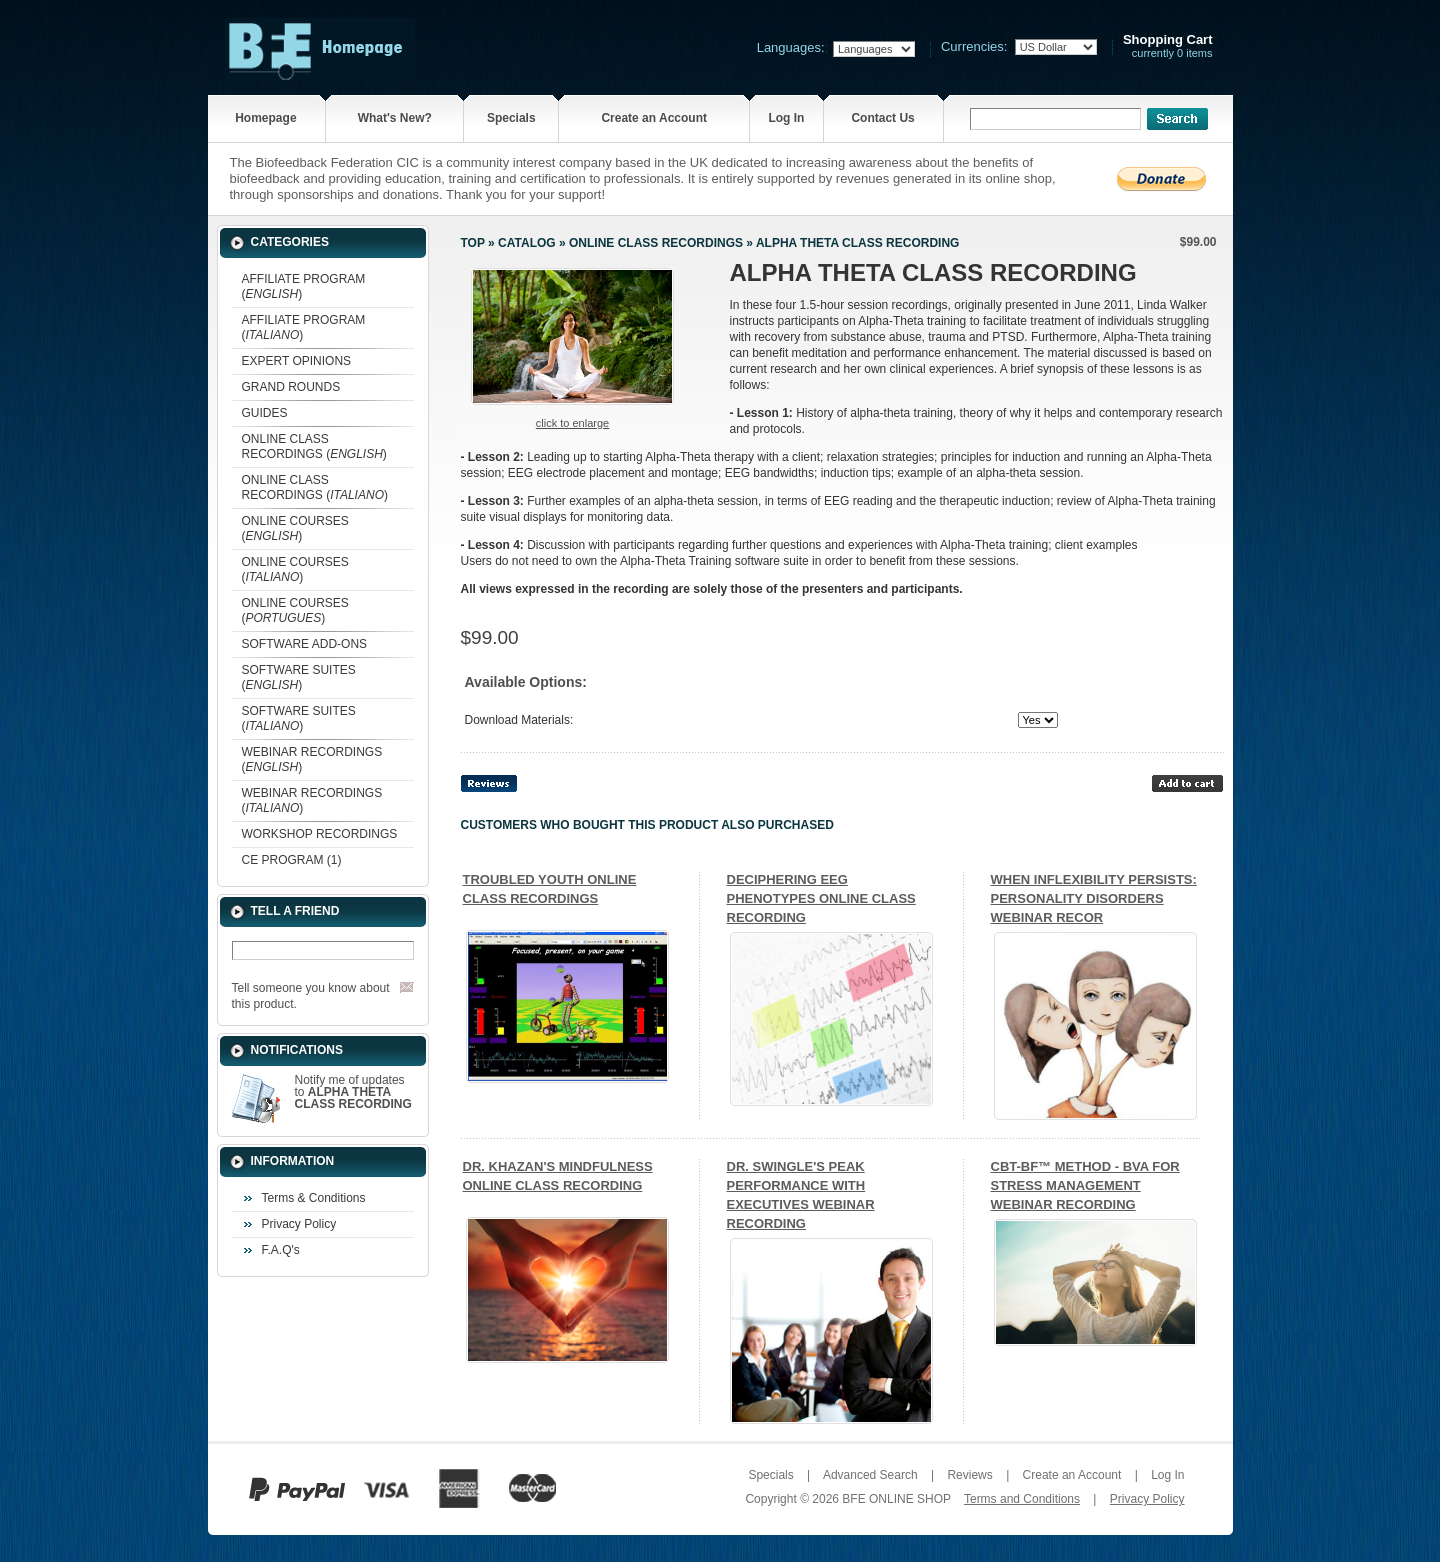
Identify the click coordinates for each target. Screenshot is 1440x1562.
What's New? (395, 118)
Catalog (527, 243)
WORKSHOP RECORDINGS (320, 834)
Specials (511, 118)
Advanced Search (870, 1475)
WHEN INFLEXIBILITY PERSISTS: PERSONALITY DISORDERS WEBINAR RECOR (1094, 898)
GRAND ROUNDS (291, 387)
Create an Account (654, 118)
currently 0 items (1168, 46)
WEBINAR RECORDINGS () (312, 759)
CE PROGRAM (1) (292, 860)
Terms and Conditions (1022, 1499)
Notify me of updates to (353, 1092)
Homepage (265, 118)
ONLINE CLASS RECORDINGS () (314, 446)
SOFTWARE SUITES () (299, 677)
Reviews (969, 1475)
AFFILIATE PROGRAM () (304, 286)
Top (473, 243)
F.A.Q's (281, 1250)
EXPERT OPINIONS (297, 361)
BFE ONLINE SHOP (896, 1499)
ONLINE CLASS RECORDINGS (656, 243)
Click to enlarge (572, 423)
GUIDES (265, 413)
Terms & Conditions (314, 1198)
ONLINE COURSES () (295, 528)
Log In (786, 118)
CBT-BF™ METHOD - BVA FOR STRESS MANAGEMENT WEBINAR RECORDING (1085, 1185)
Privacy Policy (299, 1224)
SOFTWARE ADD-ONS (305, 644)
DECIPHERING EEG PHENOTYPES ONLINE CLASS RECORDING (821, 898)
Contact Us (882, 118)
